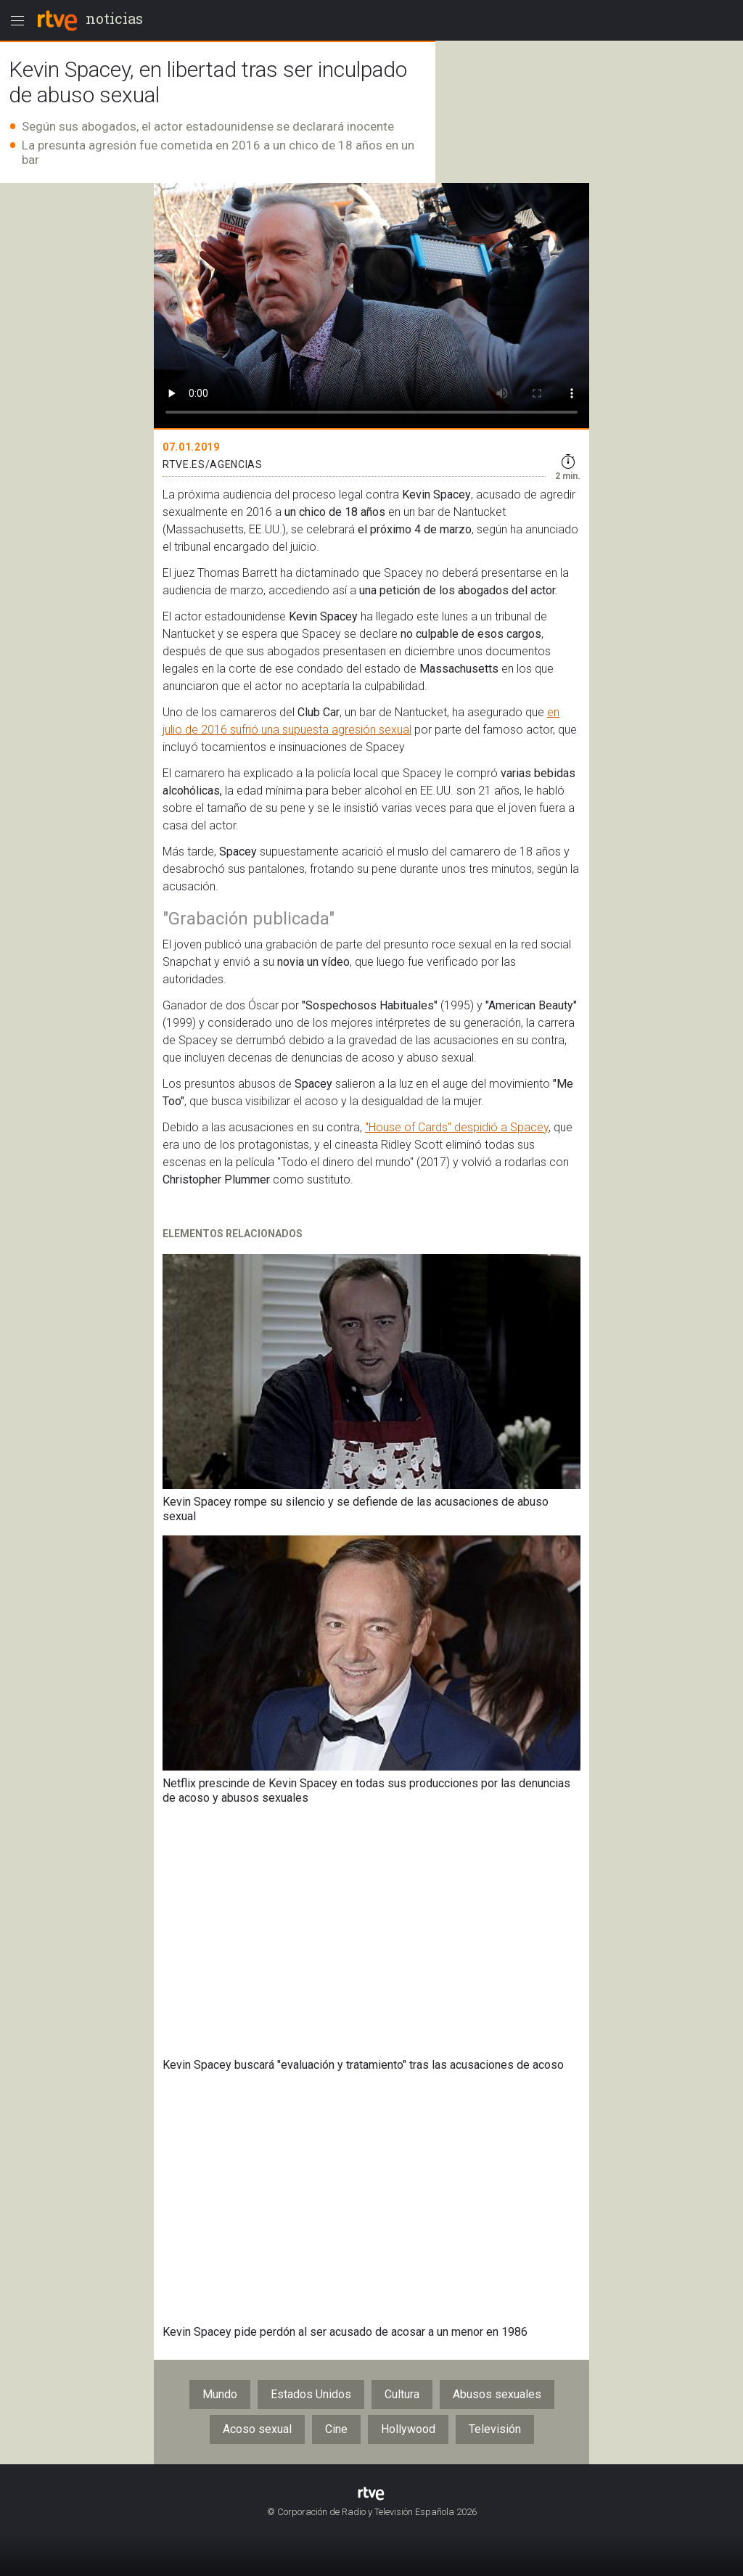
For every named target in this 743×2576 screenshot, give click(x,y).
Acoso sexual (257, 2429)
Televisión (495, 2429)
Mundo (219, 2394)
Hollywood (408, 2429)
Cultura (402, 2394)
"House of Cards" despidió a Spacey (457, 1127)
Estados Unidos (311, 2394)
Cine (336, 2429)
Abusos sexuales (497, 2394)
